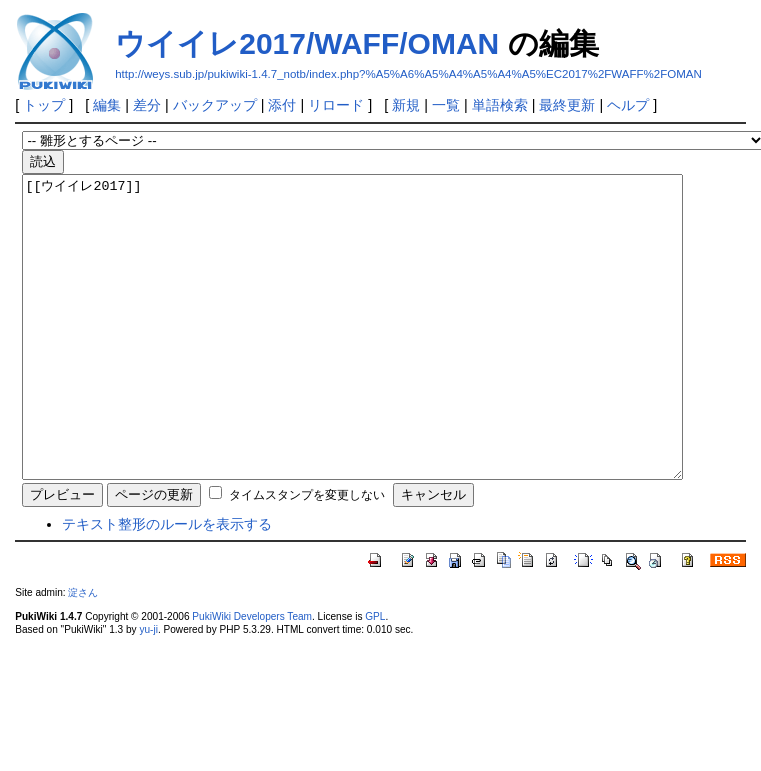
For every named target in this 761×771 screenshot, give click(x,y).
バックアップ (215, 105)
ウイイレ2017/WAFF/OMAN (307, 43)
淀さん (83, 652)
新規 (406, 105)
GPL (375, 676)
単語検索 (500, 105)
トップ (44, 105)
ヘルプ (628, 105)
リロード (336, 105)
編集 (107, 105)
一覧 (446, 105)
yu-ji (148, 689)
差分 (147, 105)
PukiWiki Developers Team (252, 676)
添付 (282, 105)
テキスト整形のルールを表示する (167, 584)
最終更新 (567, 105)
